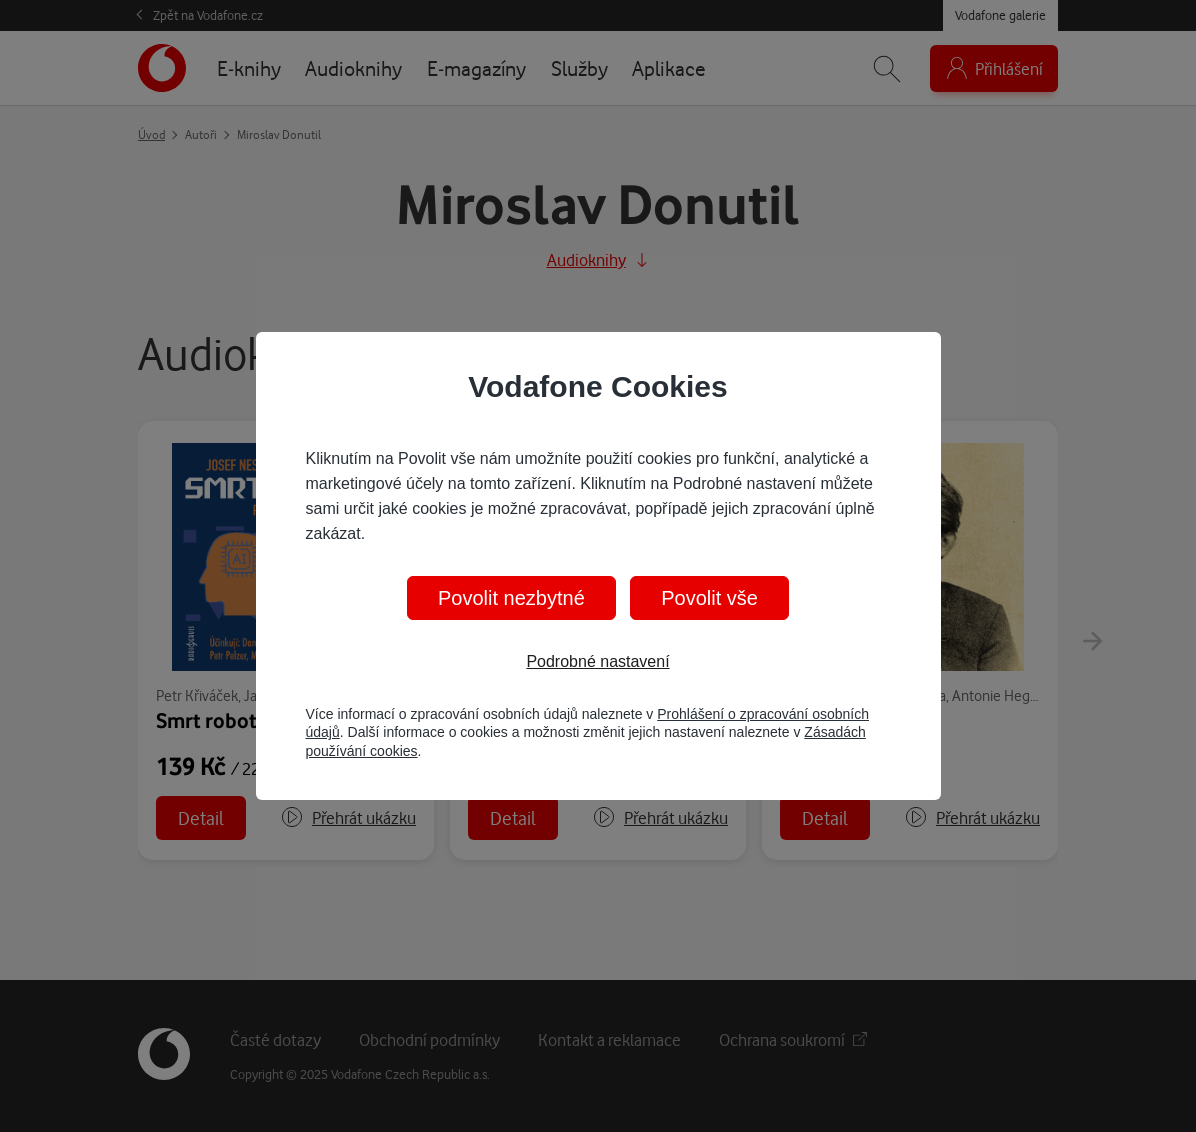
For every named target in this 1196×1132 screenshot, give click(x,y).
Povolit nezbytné (511, 598)
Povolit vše (709, 598)
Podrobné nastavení (597, 661)
